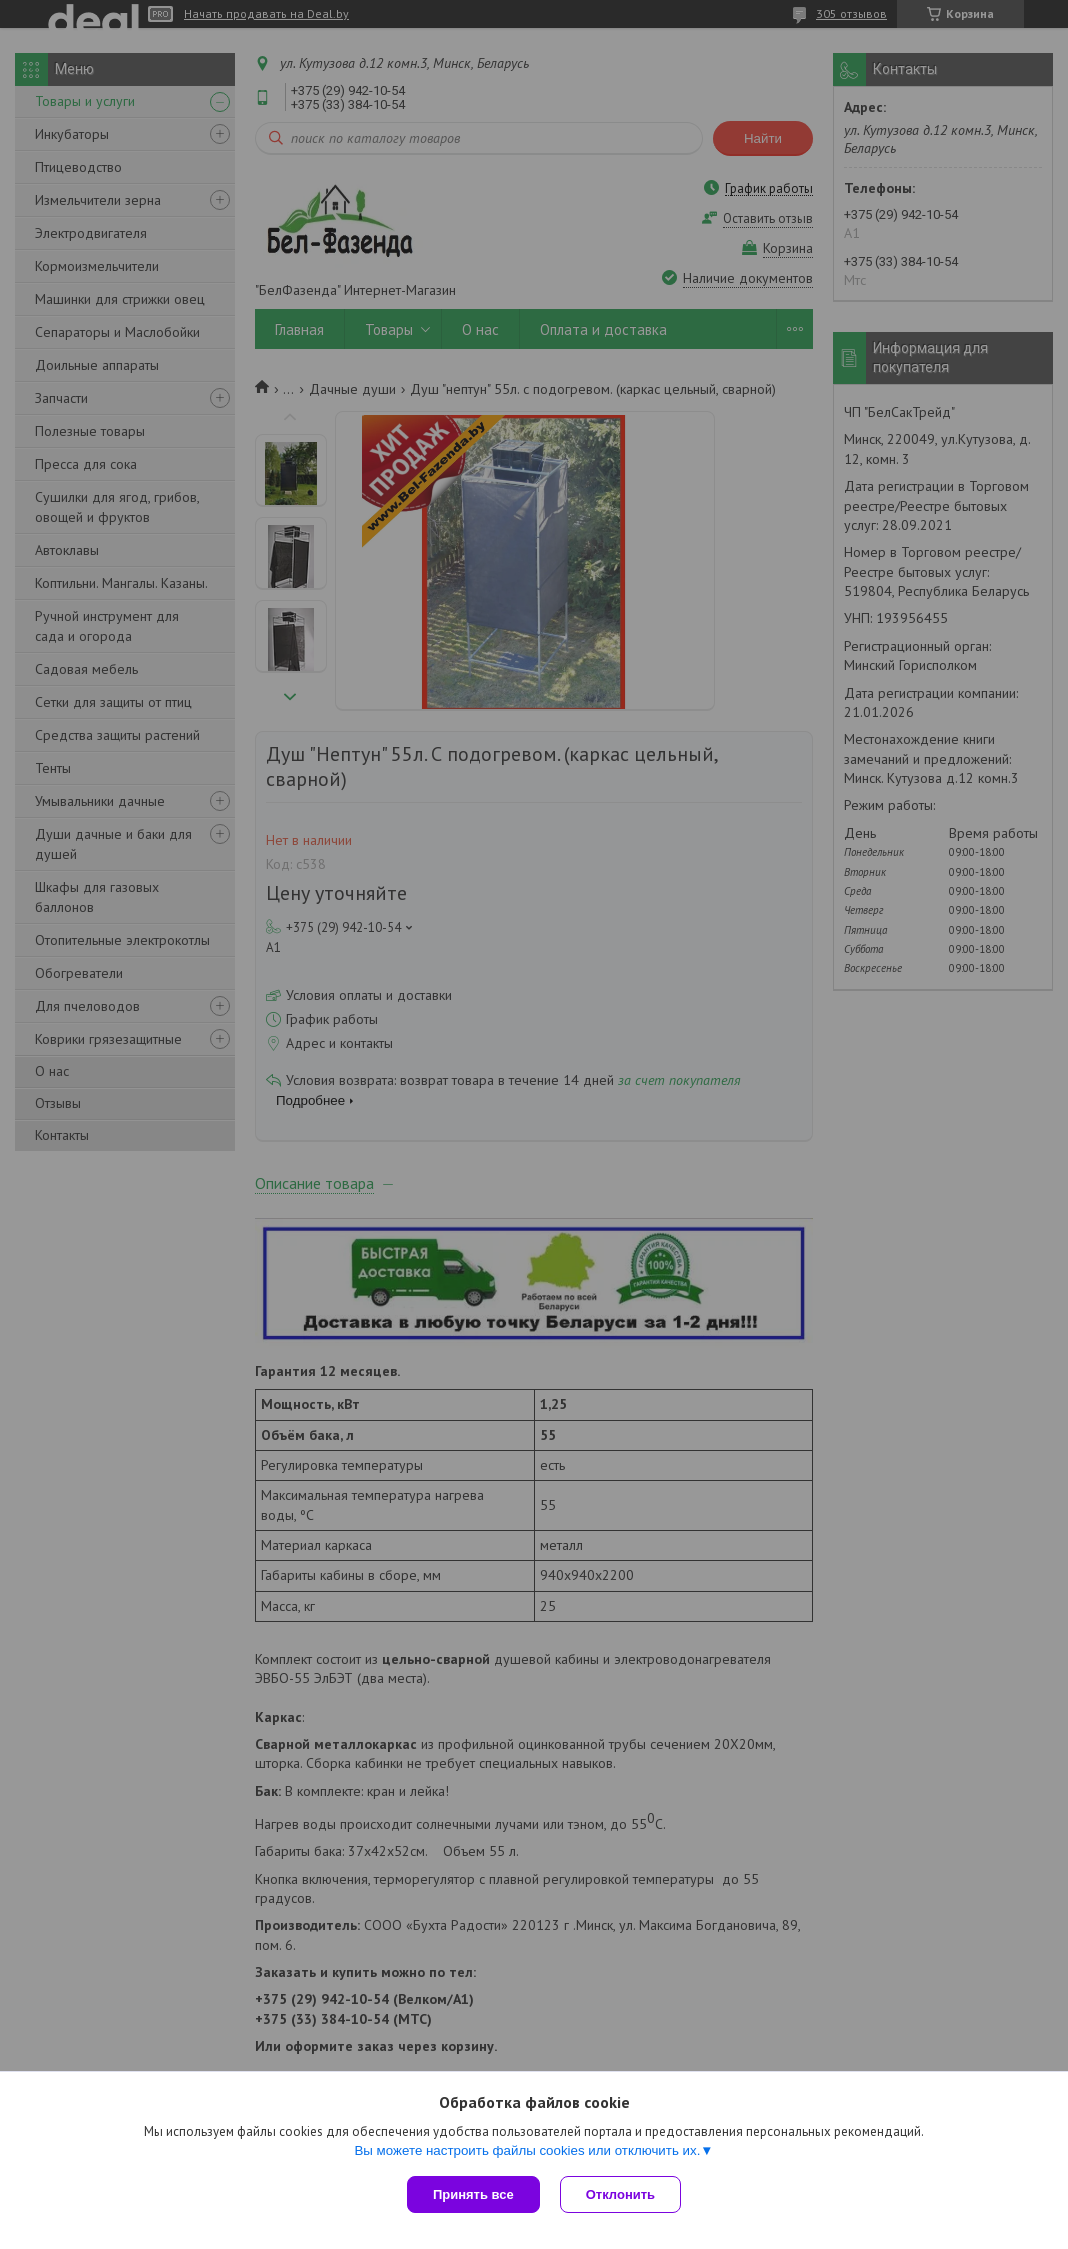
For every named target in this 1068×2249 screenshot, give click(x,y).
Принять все (473, 2194)
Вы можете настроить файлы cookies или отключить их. (527, 2150)
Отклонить (620, 2194)
